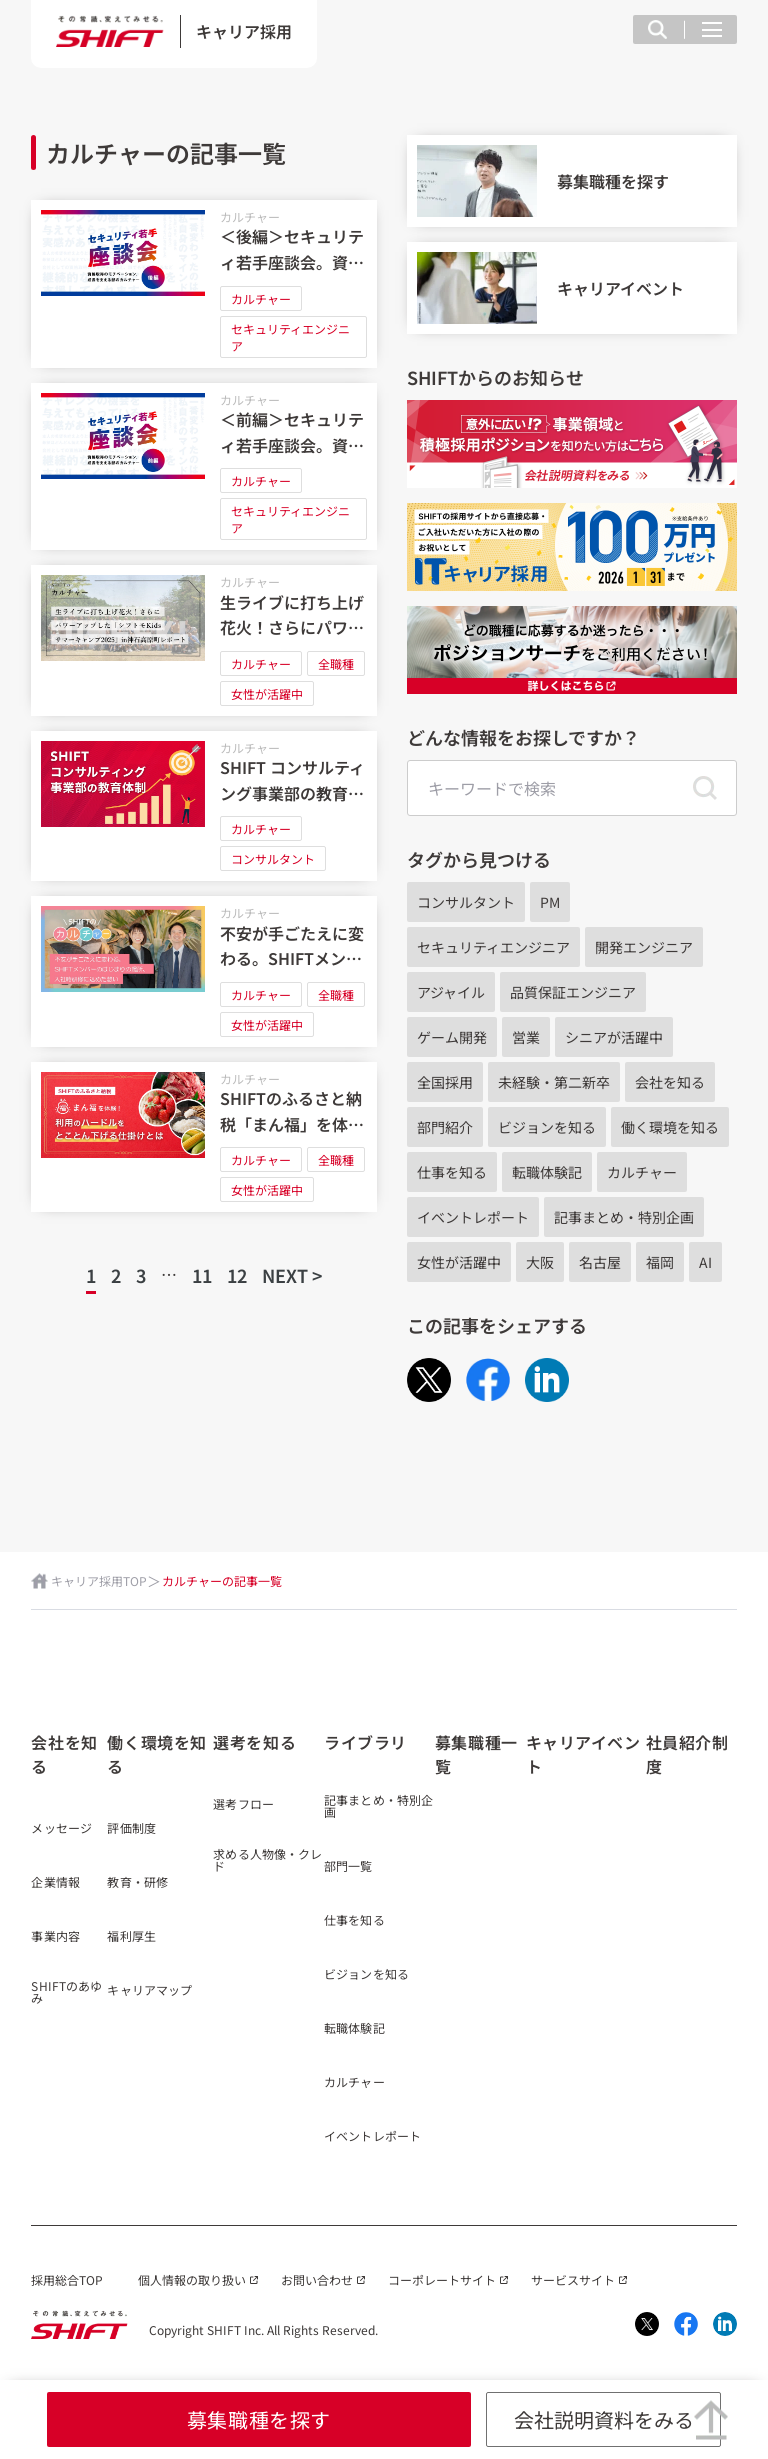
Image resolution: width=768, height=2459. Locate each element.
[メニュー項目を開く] (712, 29)
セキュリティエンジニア (290, 337)
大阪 (540, 1262)
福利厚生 (131, 1937)
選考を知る (254, 1742)
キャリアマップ (149, 1991)
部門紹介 (445, 1127)
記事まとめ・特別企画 (624, 1217)
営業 (526, 1037)
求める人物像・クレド (267, 1861)
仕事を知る (452, 1172)
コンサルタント (273, 858)
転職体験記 (547, 1172)
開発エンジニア (644, 947)
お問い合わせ (317, 2279)
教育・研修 (137, 1883)
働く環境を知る (670, 1127)
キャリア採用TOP (99, 1580)
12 (237, 1275)
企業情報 (55, 1883)
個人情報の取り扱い (192, 2279)
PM (550, 902)
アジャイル (451, 992)
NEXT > (292, 1275)
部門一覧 (348, 1867)
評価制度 (131, 1829)
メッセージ (61, 1829)
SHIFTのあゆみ (66, 1993)
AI (705, 1262)
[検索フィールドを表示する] (657, 29)
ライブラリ (365, 1742)
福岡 (660, 1262)
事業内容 (55, 1937)
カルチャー (250, 216)
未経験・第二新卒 (554, 1082)
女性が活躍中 (267, 693)
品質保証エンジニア (573, 992)
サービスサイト (573, 2279)
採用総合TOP (67, 2279)
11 (202, 1275)
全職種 (336, 663)
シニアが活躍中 (614, 1037)
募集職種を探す (259, 2419)
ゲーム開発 (452, 1037)
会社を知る (670, 1082)
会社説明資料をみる (604, 2419)
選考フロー (243, 1805)
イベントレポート (473, 1217)
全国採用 (445, 1082)
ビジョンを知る (547, 1127)
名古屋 (600, 1262)
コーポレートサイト (442, 2279)
